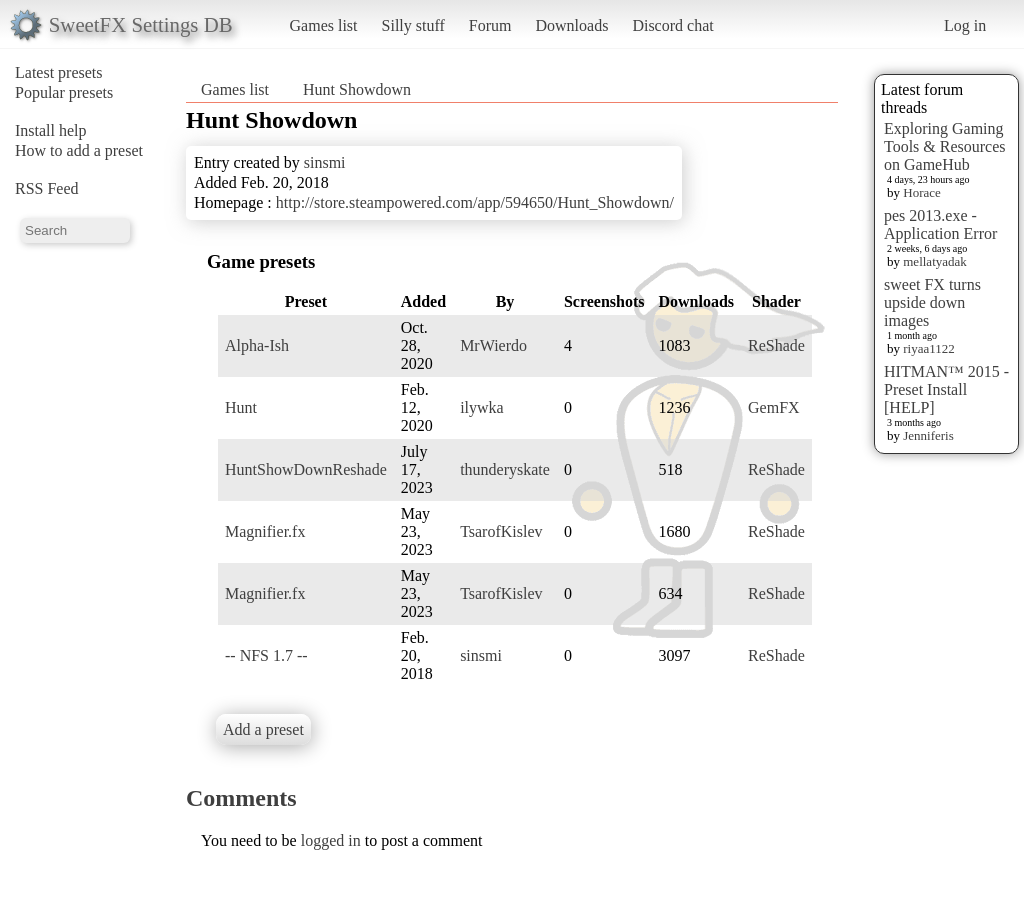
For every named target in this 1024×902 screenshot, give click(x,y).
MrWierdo (493, 345)
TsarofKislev (501, 531)
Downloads (571, 25)
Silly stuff (413, 25)
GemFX (774, 407)
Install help (51, 130)
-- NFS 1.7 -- (266, 655)
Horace (922, 192)
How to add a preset (79, 150)
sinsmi (325, 162)
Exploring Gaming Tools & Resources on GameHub (945, 146)
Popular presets (64, 92)
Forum (490, 25)
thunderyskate (505, 469)
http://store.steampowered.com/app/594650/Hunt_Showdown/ (475, 202)
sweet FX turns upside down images (932, 302)
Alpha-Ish (257, 345)
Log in (965, 25)
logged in (331, 840)
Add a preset (263, 729)
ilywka (482, 407)
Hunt (241, 407)
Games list (324, 25)
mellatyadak (935, 261)
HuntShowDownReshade (306, 469)
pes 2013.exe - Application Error (940, 224)
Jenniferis (928, 435)
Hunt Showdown (357, 89)
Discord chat (672, 25)
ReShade (776, 345)
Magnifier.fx (265, 531)
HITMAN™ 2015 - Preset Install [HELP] (946, 389)
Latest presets (59, 72)
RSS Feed (47, 188)
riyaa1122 (929, 348)
